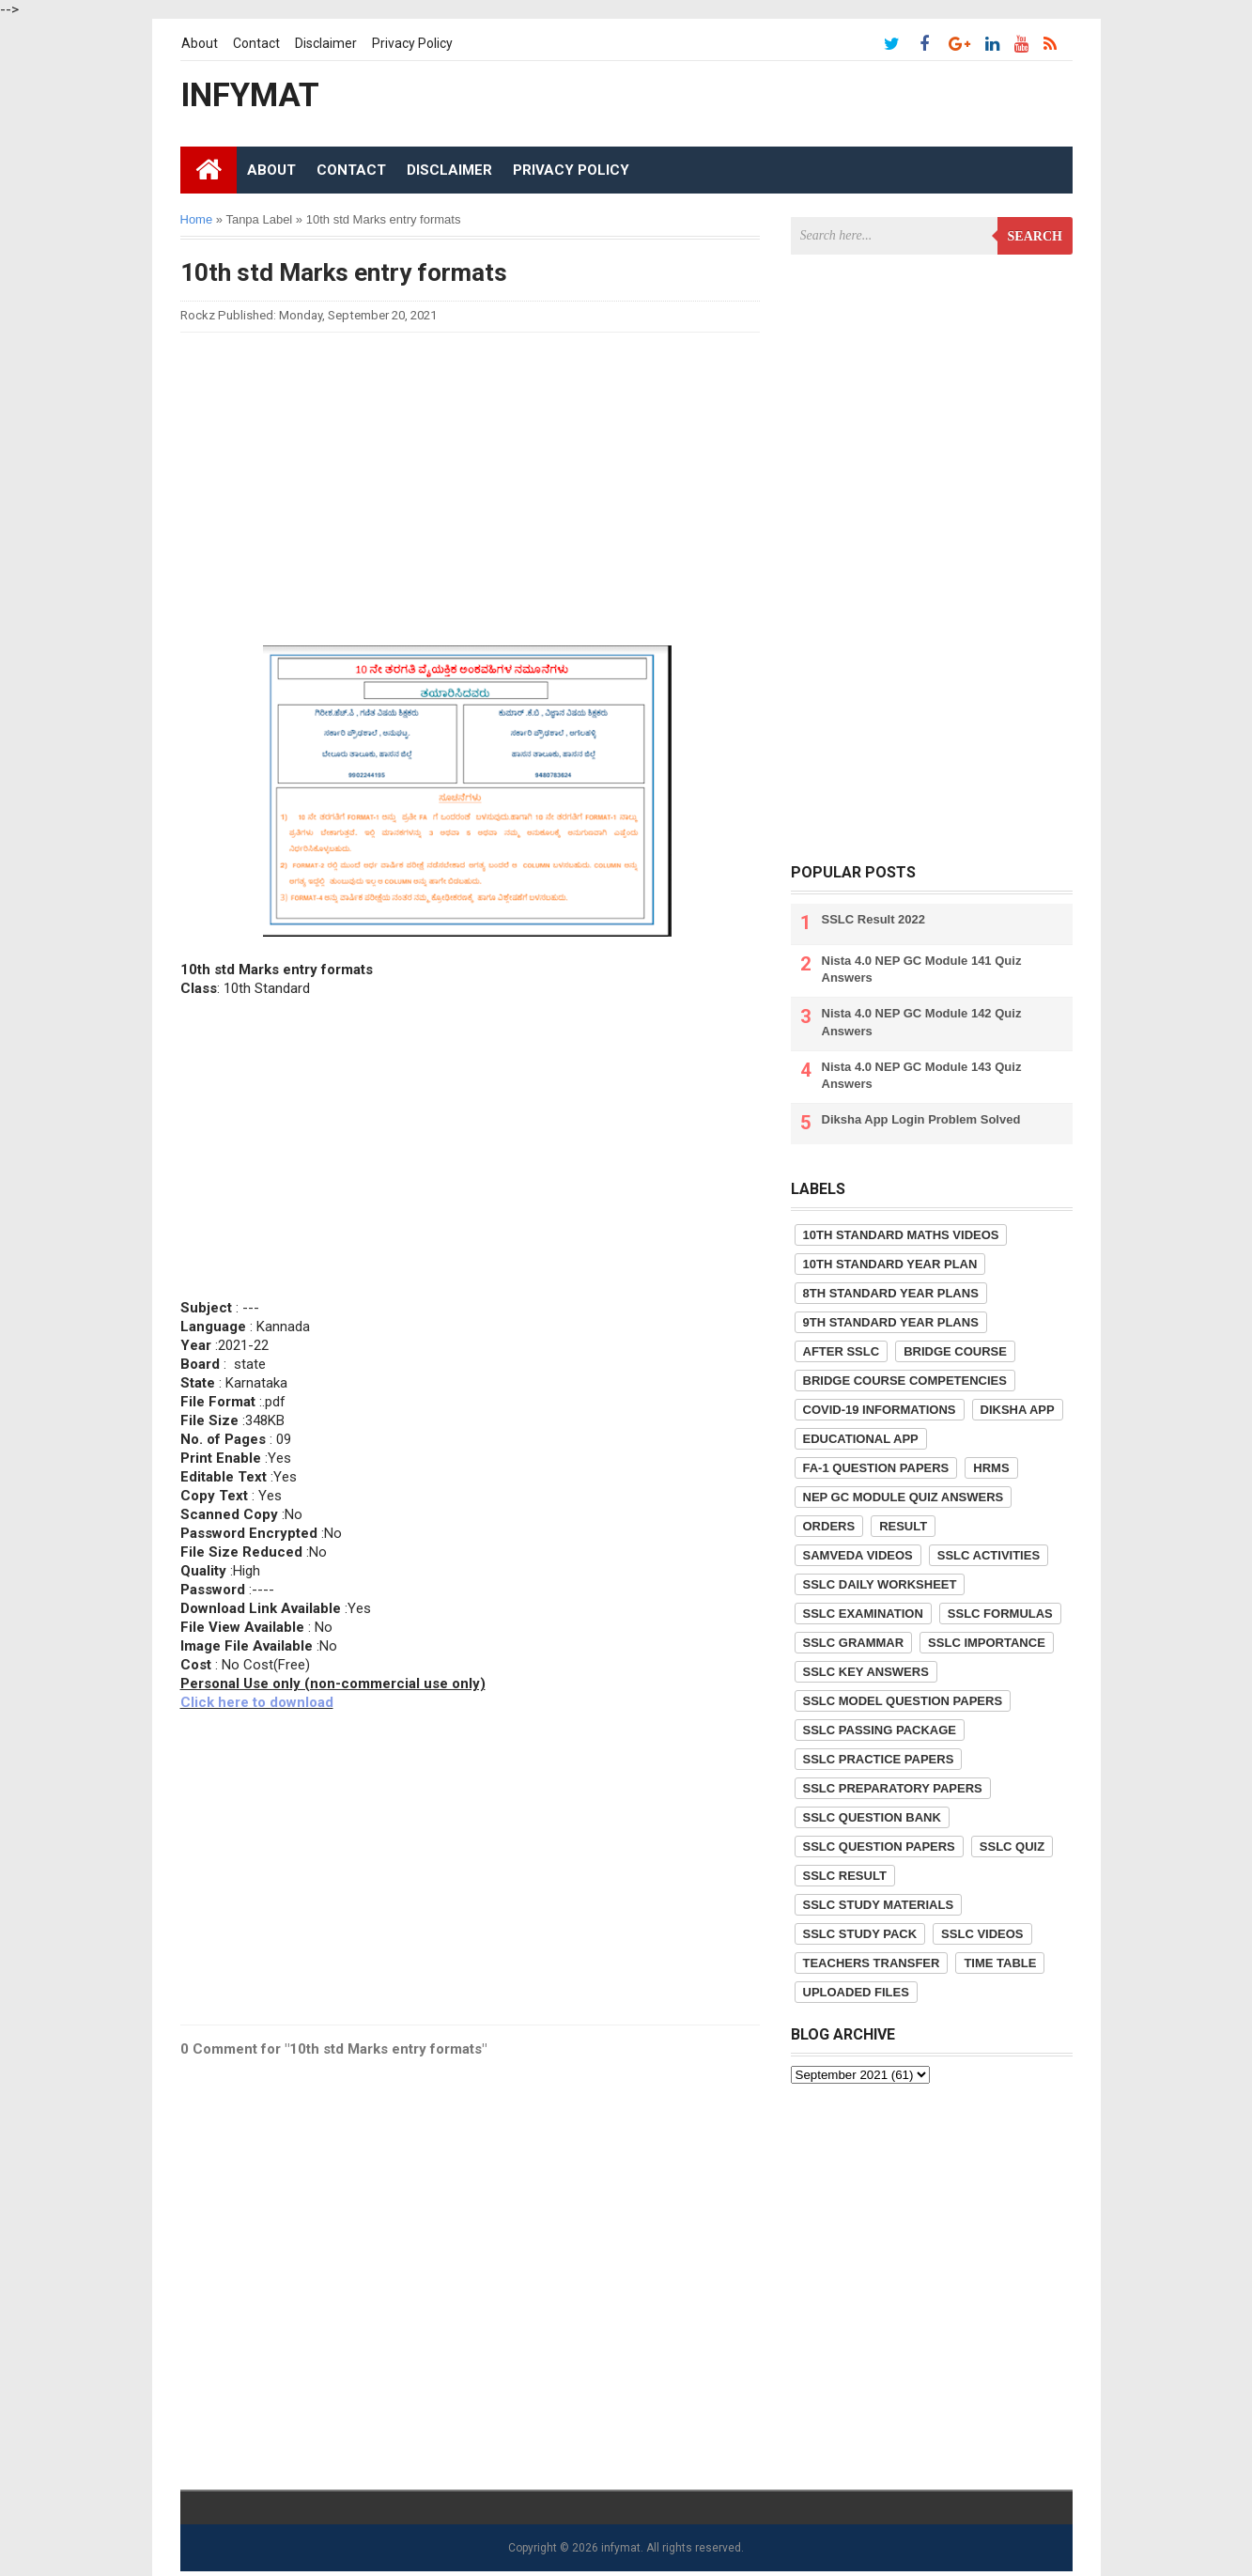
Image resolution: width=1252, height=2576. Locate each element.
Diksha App (1018, 1410)
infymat (621, 2547)
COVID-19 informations (879, 1410)
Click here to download (256, 1702)
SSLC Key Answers (866, 1672)
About (199, 43)
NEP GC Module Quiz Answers (903, 1497)
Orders (829, 1526)
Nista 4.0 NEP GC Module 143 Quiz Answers (922, 1075)
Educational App (861, 1439)
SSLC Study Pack (860, 1934)
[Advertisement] (470, 478)
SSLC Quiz (1012, 1846)
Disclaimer (326, 43)
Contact (256, 43)
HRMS (991, 1468)
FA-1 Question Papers (876, 1468)
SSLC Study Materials (878, 1905)
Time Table (1000, 1963)
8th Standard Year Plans (891, 1293)
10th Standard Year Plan (890, 1264)
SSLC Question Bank (872, 1817)
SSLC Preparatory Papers (892, 1788)
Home (196, 219)
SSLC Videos (982, 1934)
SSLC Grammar (853, 1643)
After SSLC (841, 1351)
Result (903, 1526)
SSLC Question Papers (879, 1846)
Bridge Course (955, 1351)
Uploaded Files (856, 1992)
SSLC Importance (986, 1643)
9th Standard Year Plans (891, 1322)
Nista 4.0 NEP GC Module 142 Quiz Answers (922, 1021)
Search (1035, 236)
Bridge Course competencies (905, 1380)
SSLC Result (845, 1876)
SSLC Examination (863, 1613)
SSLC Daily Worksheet (880, 1584)
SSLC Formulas (1000, 1613)
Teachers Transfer (871, 1963)
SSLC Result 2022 (874, 919)
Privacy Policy (412, 43)
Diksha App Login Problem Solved (921, 1119)
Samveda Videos (858, 1555)
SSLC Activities (988, 1555)
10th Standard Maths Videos (901, 1235)
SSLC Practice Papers (878, 1759)
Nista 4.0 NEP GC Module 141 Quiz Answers (922, 969)
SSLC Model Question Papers (903, 1701)
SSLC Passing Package (879, 1730)
